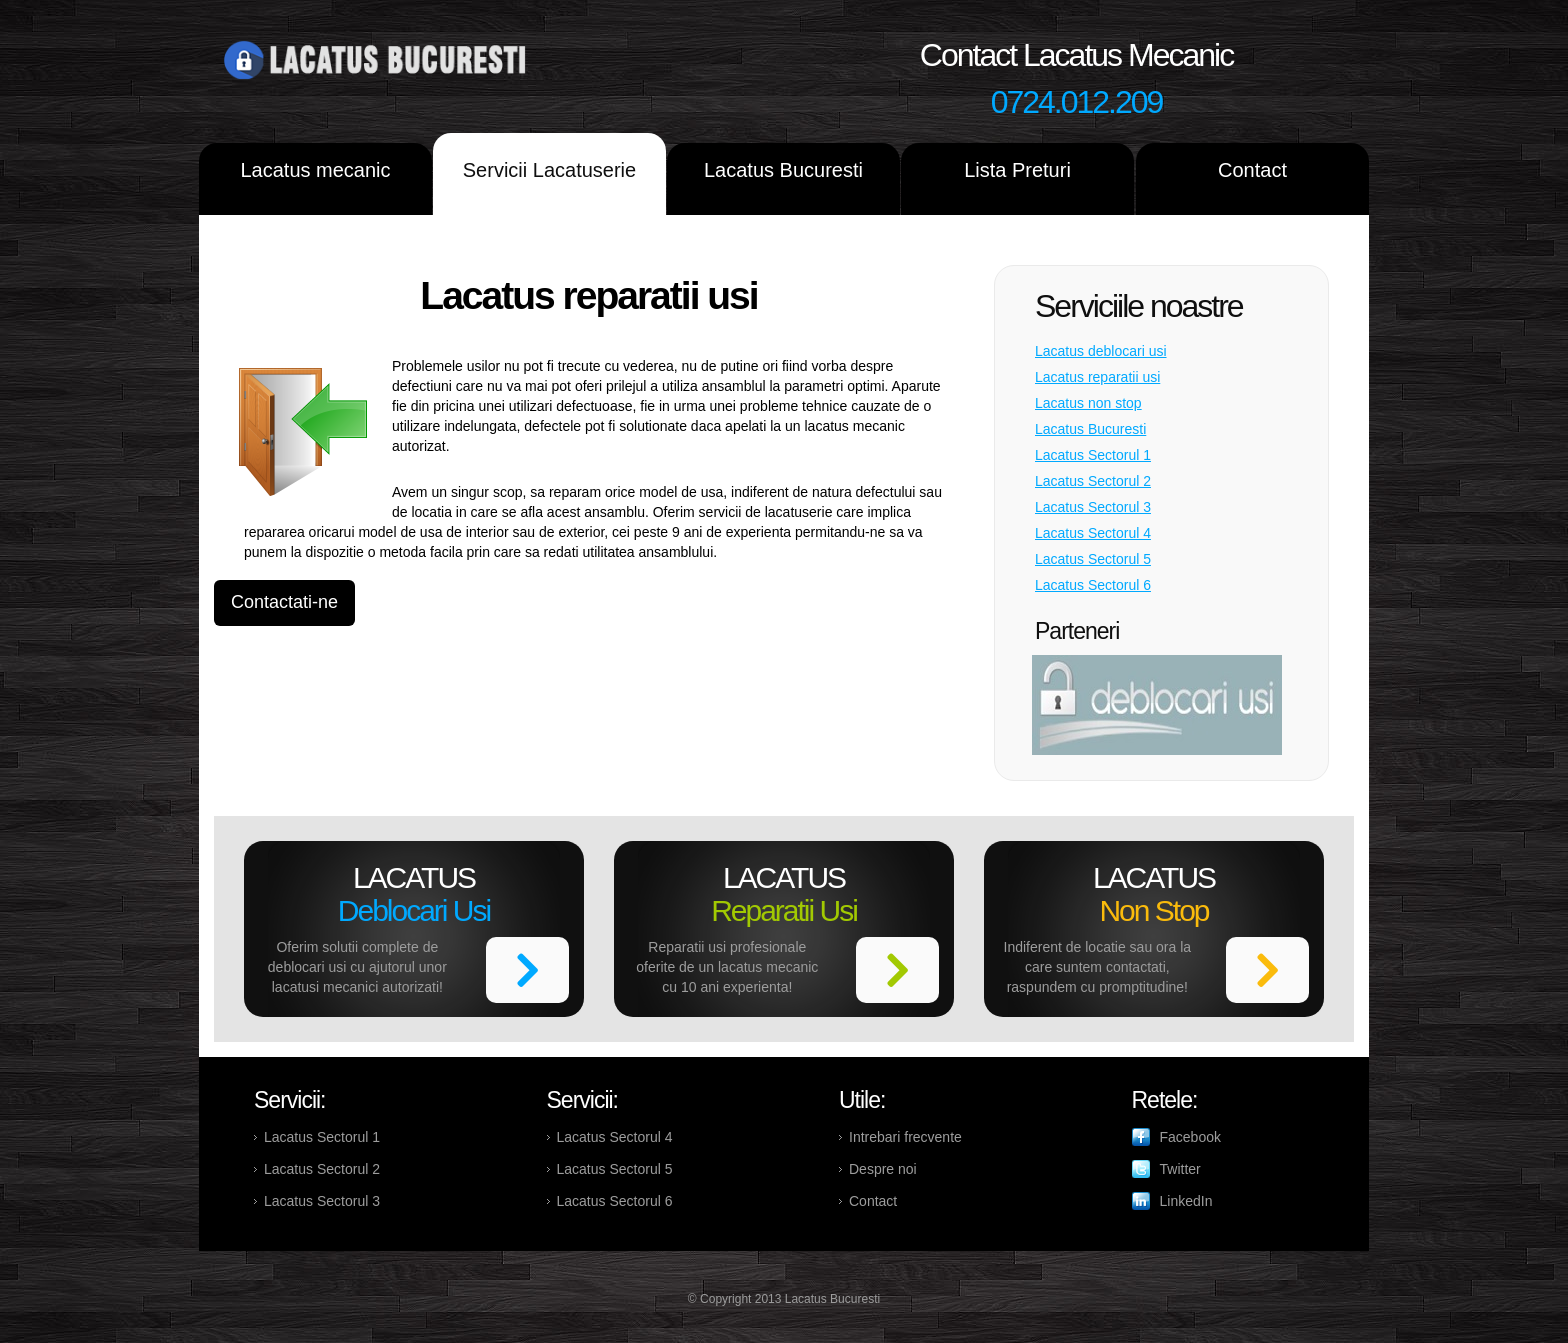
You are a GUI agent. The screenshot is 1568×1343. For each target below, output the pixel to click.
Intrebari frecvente (905, 1137)
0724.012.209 (1077, 102)
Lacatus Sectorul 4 (1093, 533)
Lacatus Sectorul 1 (1093, 455)
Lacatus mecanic (315, 170)
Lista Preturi (1017, 170)
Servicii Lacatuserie (549, 170)
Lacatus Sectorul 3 (1093, 507)
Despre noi (883, 1169)
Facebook (1190, 1137)
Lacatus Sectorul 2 (1093, 481)
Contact (1252, 170)
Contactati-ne (284, 602)
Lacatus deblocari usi (1101, 351)
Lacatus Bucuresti (783, 170)
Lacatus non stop (1088, 403)
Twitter (1180, 1169)
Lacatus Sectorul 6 (1093, 585)
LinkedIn (1186, 1201)
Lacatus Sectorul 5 (1093, 559)
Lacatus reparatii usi (1097, 377)
